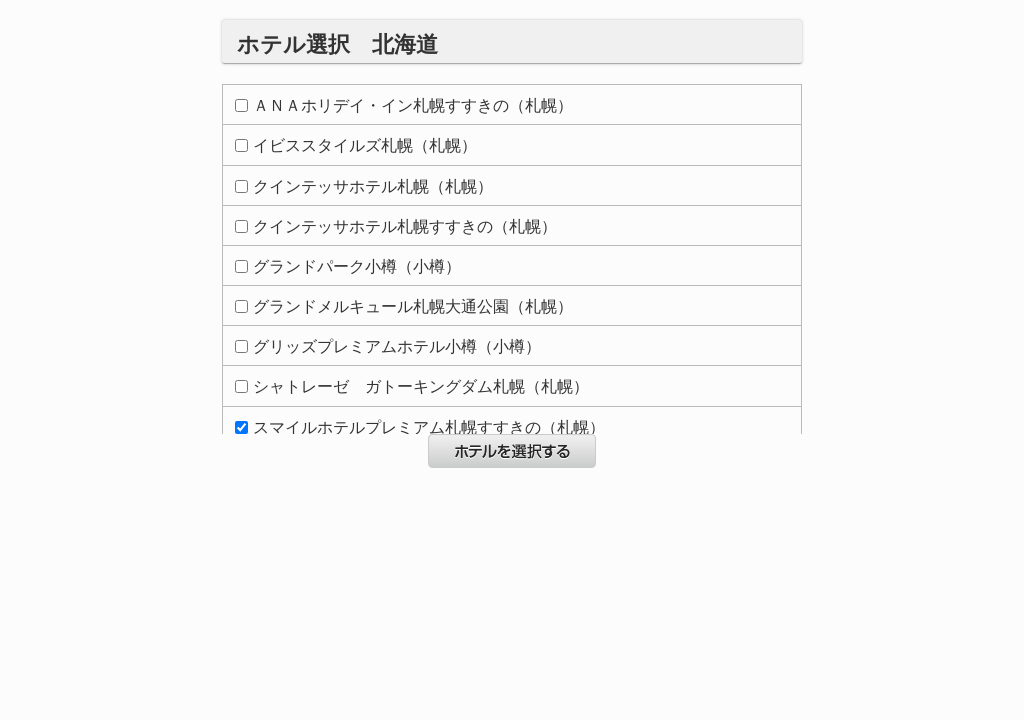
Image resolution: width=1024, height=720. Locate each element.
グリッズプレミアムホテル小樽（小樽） (388, 346)
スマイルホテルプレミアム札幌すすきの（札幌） (420, 427)
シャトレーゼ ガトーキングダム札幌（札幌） (412, 386)
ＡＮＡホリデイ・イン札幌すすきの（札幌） (404, 105)
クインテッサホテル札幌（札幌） (364, 186)
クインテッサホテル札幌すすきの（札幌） (396, 226)
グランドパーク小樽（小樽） (348, 266)
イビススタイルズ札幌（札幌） (356, 145)
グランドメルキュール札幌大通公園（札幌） (404, 306)
